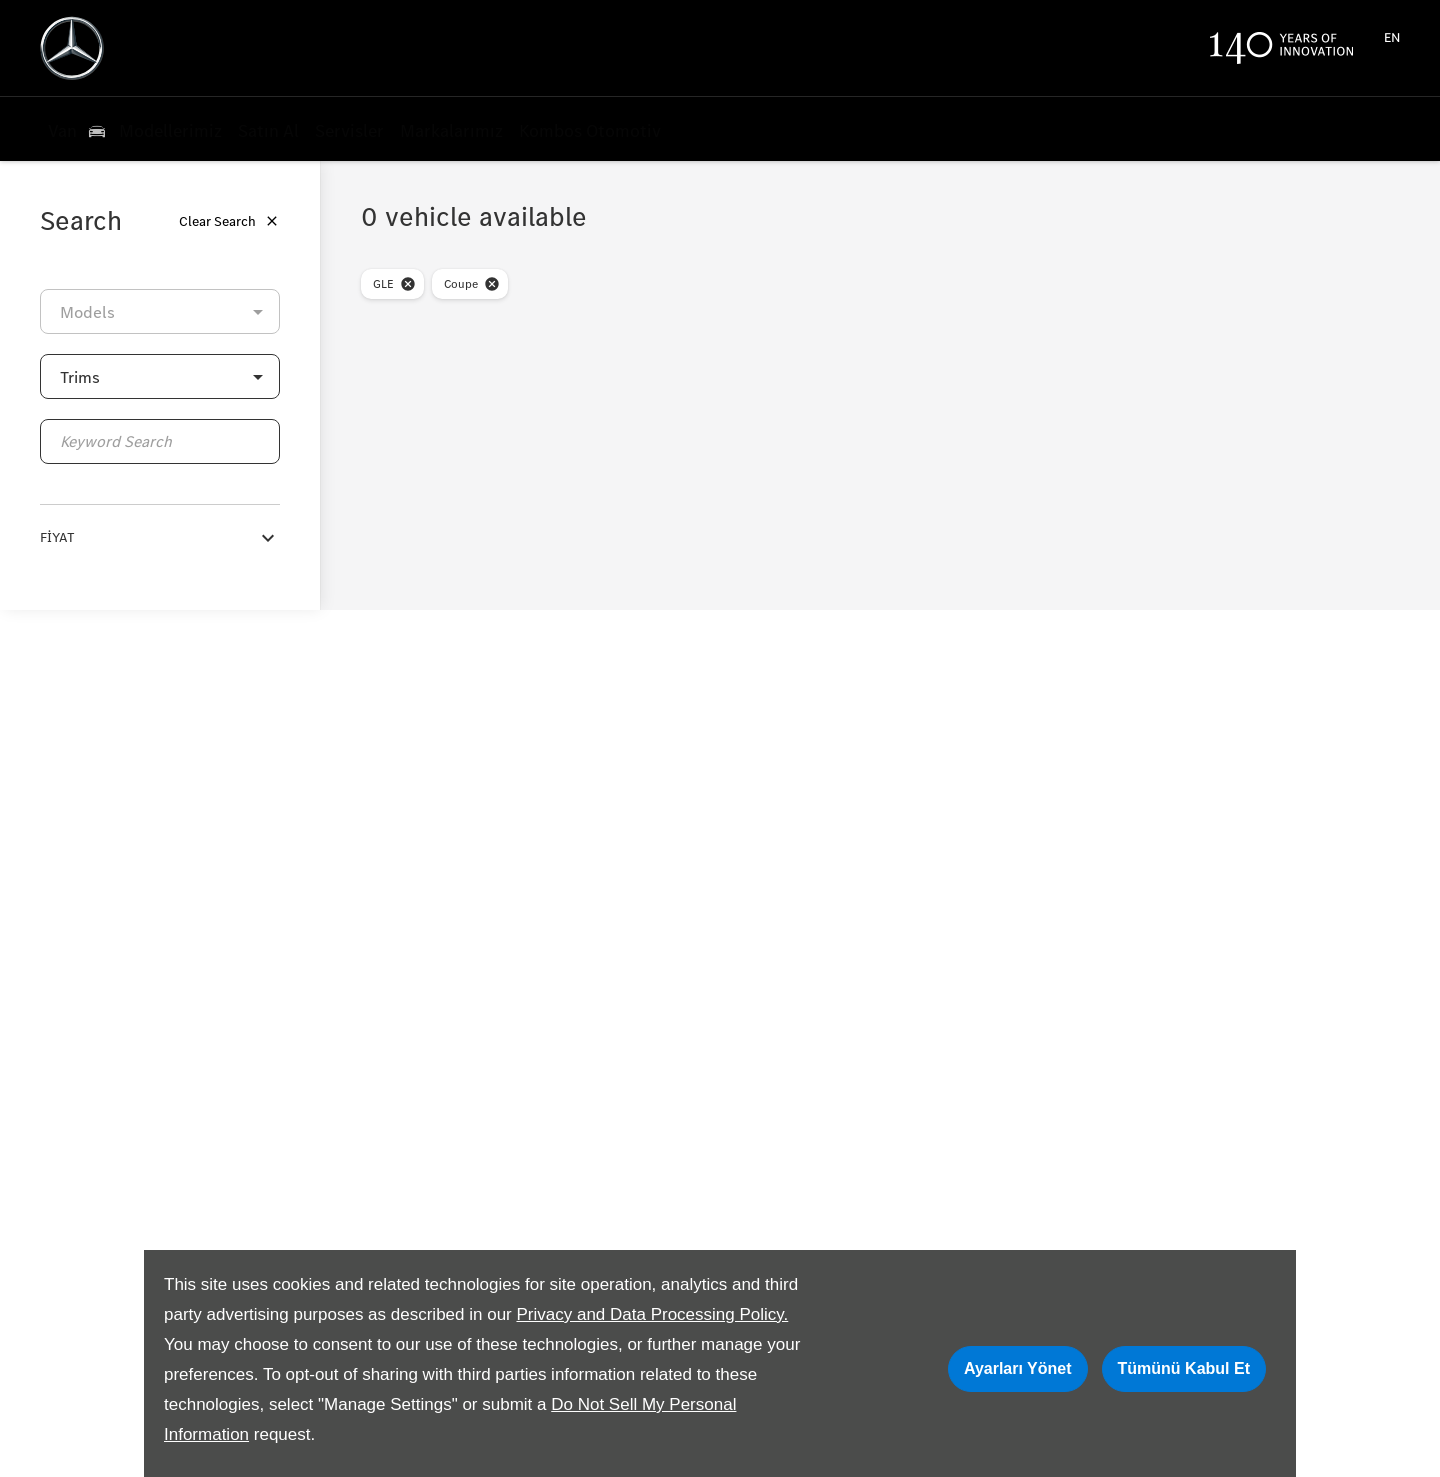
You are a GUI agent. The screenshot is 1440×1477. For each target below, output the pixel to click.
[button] (160, 376)
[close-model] (408, 284)
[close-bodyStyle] (492, 284)
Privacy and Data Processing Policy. (652, 1314)
